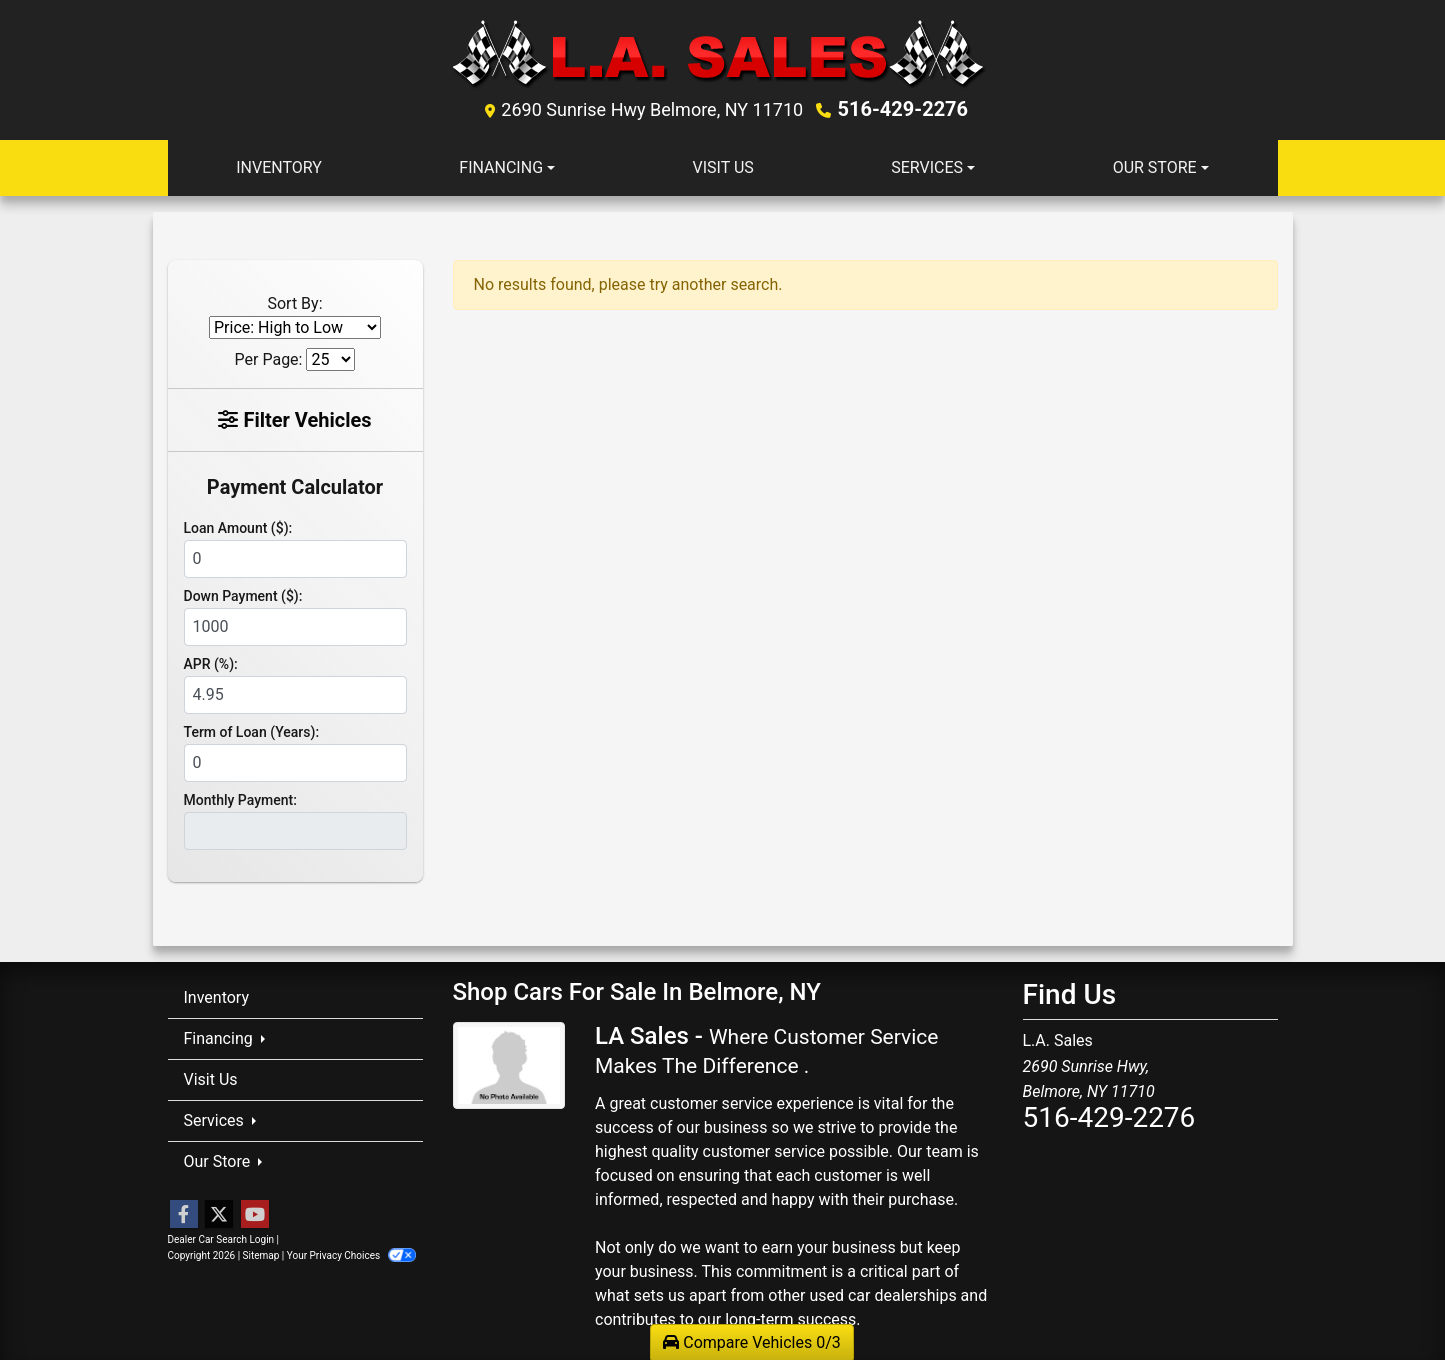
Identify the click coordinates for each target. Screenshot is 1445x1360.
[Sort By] (295, 327)
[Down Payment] (295, 627)
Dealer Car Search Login (221, 1239)
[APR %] (295, 695)
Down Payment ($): (243, 596)
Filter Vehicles (294, 420)
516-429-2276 (903, 109)
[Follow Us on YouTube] (255, 1215)
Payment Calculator (295, 487)
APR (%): (211, 664)
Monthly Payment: (240, 800)
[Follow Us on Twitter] (219, 1215)
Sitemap (261, 1255)
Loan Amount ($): (238, 528)
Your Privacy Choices (351, 1255)
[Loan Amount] (295, 559)
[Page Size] (330, 359)
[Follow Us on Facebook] (184, 1215)
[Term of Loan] (295, 763)
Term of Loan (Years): (252, 732)
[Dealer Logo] (722, 53)
